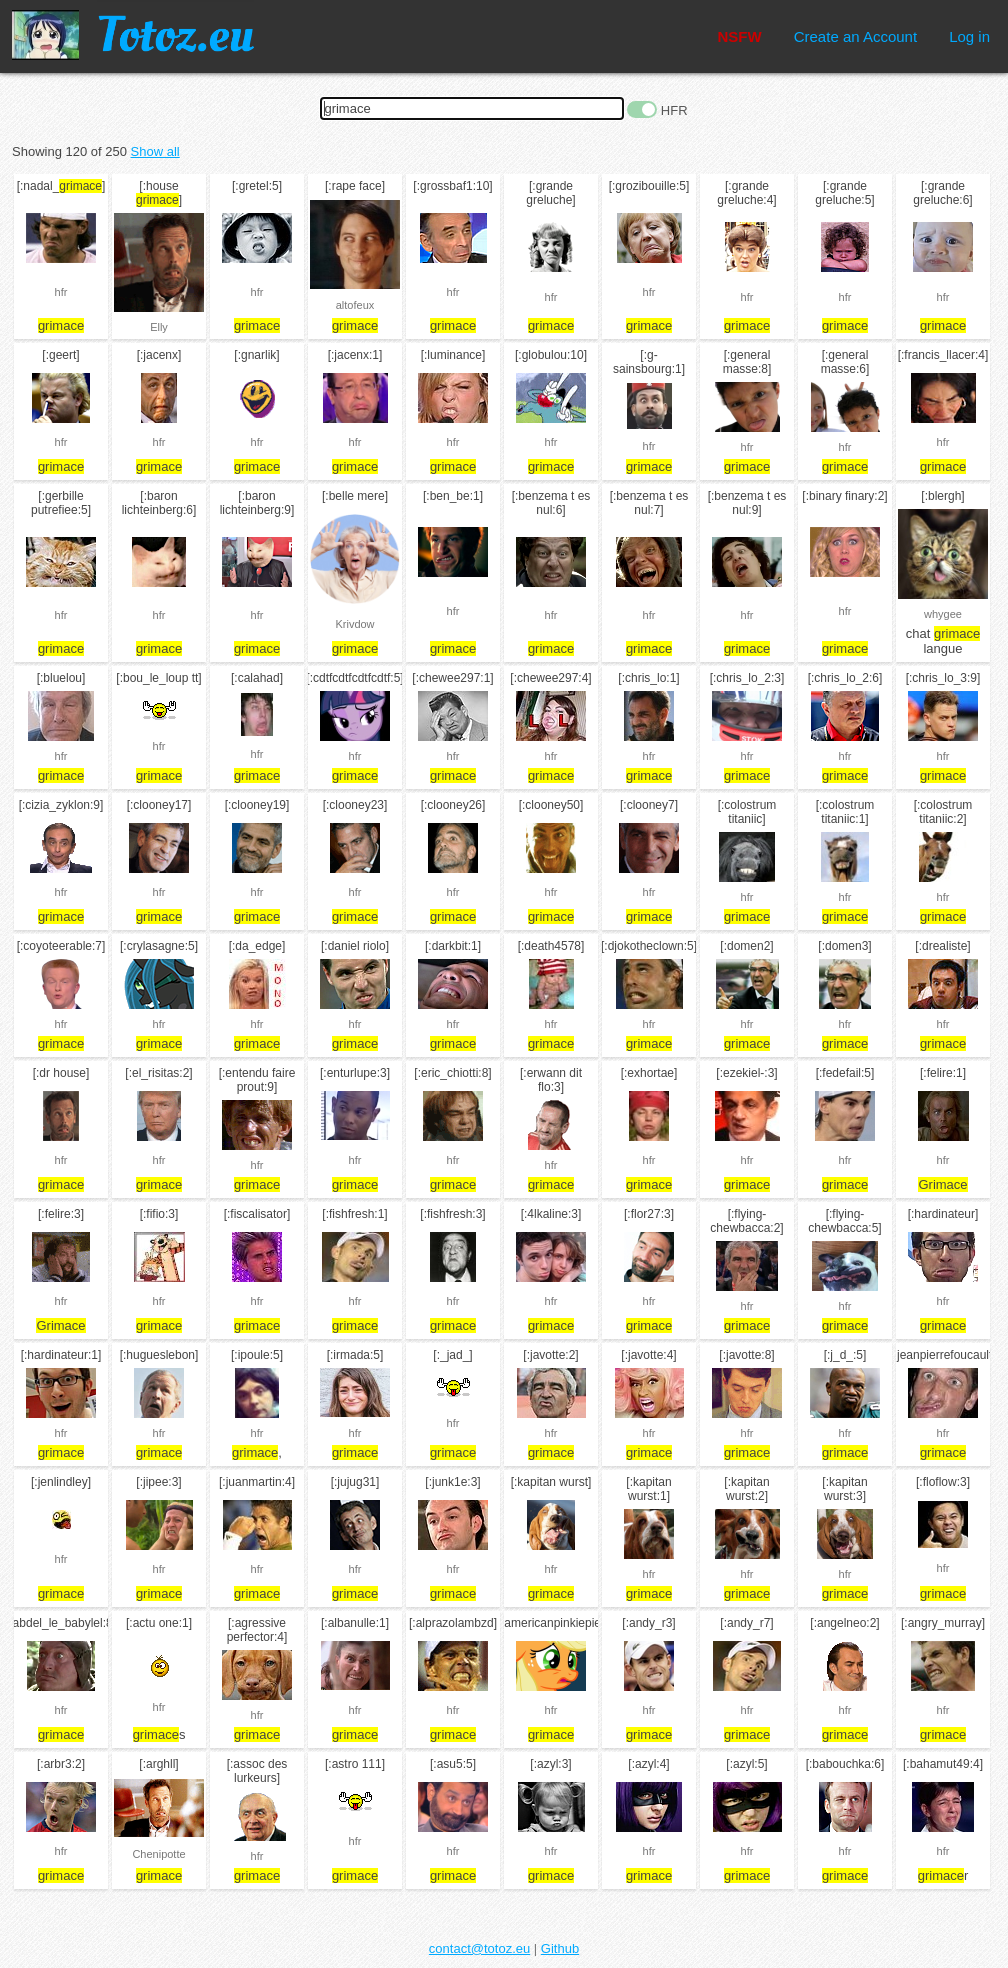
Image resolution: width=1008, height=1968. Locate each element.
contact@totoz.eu (479, 1948)
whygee (943, 614)
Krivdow (354, 624)
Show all (155, 151)
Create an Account (855, 36)
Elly (159, 327)
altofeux (355, 305)
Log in (969, 36)
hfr (61, 292)
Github (560, 1948)
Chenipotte (158, 1854)
